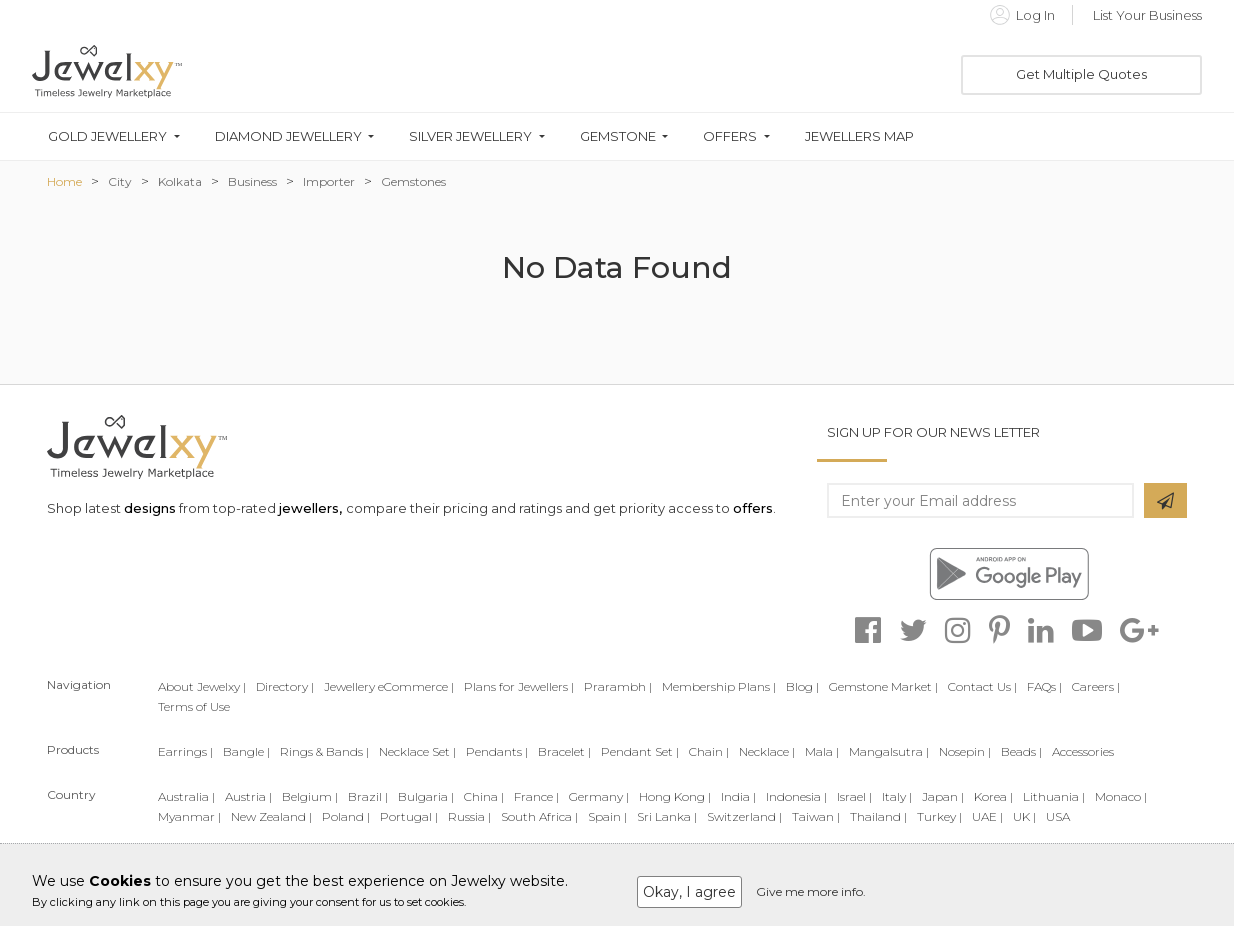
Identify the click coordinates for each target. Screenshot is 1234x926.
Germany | (599, 796)
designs (150, 508)
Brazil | (368, 796)
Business (252, 181)
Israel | (854, 796)
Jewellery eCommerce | (389, 686)
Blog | (802, 686)
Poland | (346, 816)
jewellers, (310, 508)
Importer (329, 181)
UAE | (987, 816)
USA (1058, 816)
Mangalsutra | (889, 751)
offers (753, 508)
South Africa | (539, 816)
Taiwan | (816, 816)
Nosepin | (965, 751)
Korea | (993, 796)
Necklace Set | (417, 751)
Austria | (248, 796)
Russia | (469, 816)
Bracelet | (564, 751)
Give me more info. (811, 891)
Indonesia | (796, 796)
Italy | (897, 796)
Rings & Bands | (324, 751)
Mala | (822, 751)
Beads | (1021, 751)
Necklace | (767, 751)
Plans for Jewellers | (519, 686)
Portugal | (409, 816)
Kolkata (180, 181)
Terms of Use (194, 706)
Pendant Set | (640, 751)
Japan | (943, 796)
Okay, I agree (689, 892)
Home (64, 181)
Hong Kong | (675, 796)
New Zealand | (271, 816)
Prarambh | (618, 686)
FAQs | (1044, 686)
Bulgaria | (426, 796)
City (120, 181)
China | (484, 796)
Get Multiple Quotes (1081, 74)
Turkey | (939, 816)
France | (536, 796)
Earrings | (185, 751)
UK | (1024, 816)
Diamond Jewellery (288, 136)
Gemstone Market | (883, 686)
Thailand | (878, 816)
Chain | (709, 751)
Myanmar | (189, 816)
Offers (730, 136)
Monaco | (1121, 796)
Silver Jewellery (470, 136)
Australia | (186, 796)
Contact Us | (982, 686)
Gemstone (618, 136)
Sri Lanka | (667, 816)
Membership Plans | (719, 686)
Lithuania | (1054, 796)
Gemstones (413, 181)
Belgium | (310, 796)
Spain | (607, 816)
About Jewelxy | (202, 686)
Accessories (1083, 751)
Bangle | (246, 751)
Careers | (1096, 686)
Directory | (285, 686)
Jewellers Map (859, 136)
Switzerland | (744, 816)
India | (738, 796)
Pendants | (497, 751)
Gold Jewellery (107, 136)
